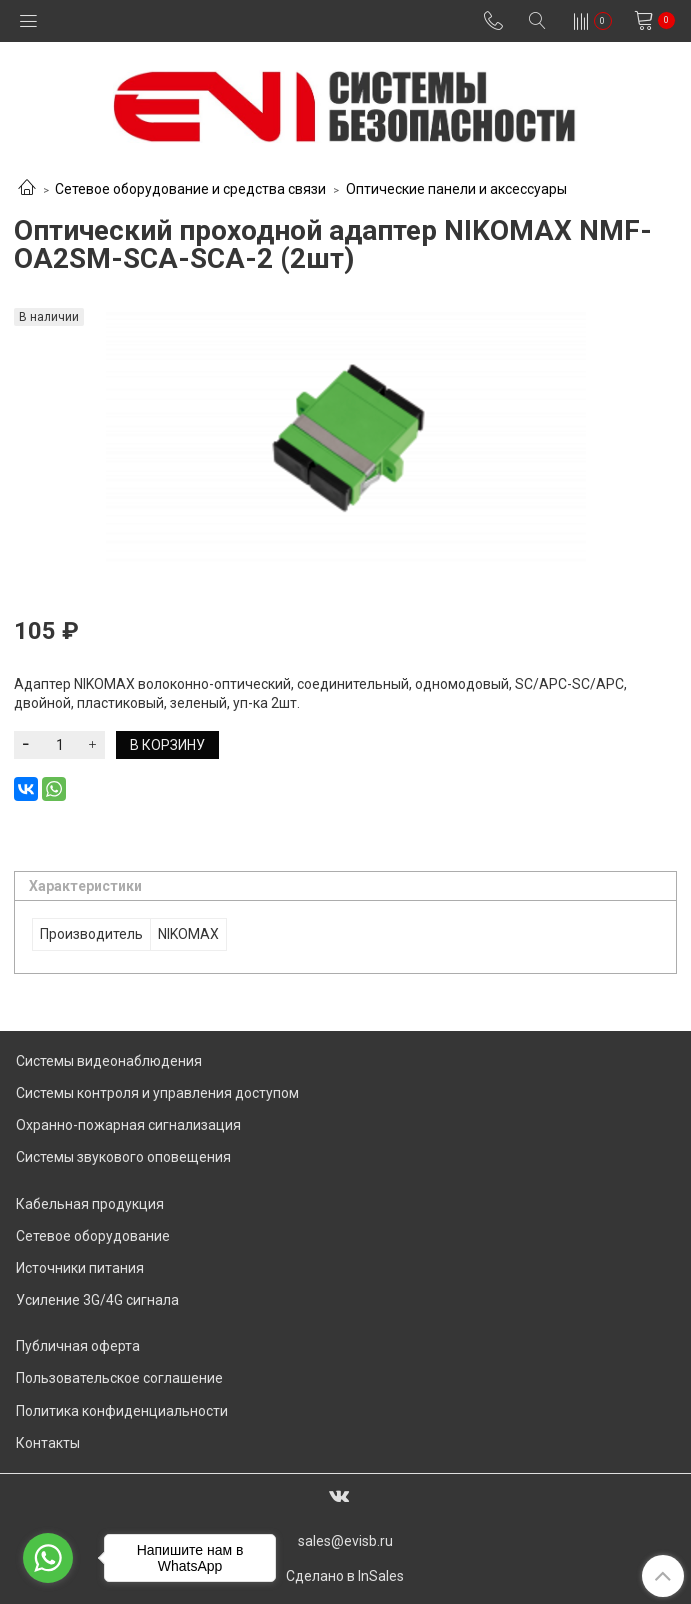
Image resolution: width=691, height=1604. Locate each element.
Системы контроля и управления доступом (157, 1093)
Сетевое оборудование (93, 1236)
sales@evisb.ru (345, 1541)
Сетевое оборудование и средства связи (190, 189)
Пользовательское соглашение (119, 1378)
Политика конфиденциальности (122, 1411)
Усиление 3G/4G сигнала (97, 1300)
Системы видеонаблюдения (109, 1061)
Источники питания (80, 1268)
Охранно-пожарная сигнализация (128, 1125)
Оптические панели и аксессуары (456, 189)
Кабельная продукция (90, 1204)
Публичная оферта (78, 1346)
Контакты (48, 1443)
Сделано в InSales (345, 1576)
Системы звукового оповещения (123, 1157)
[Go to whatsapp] (48, 1558)
